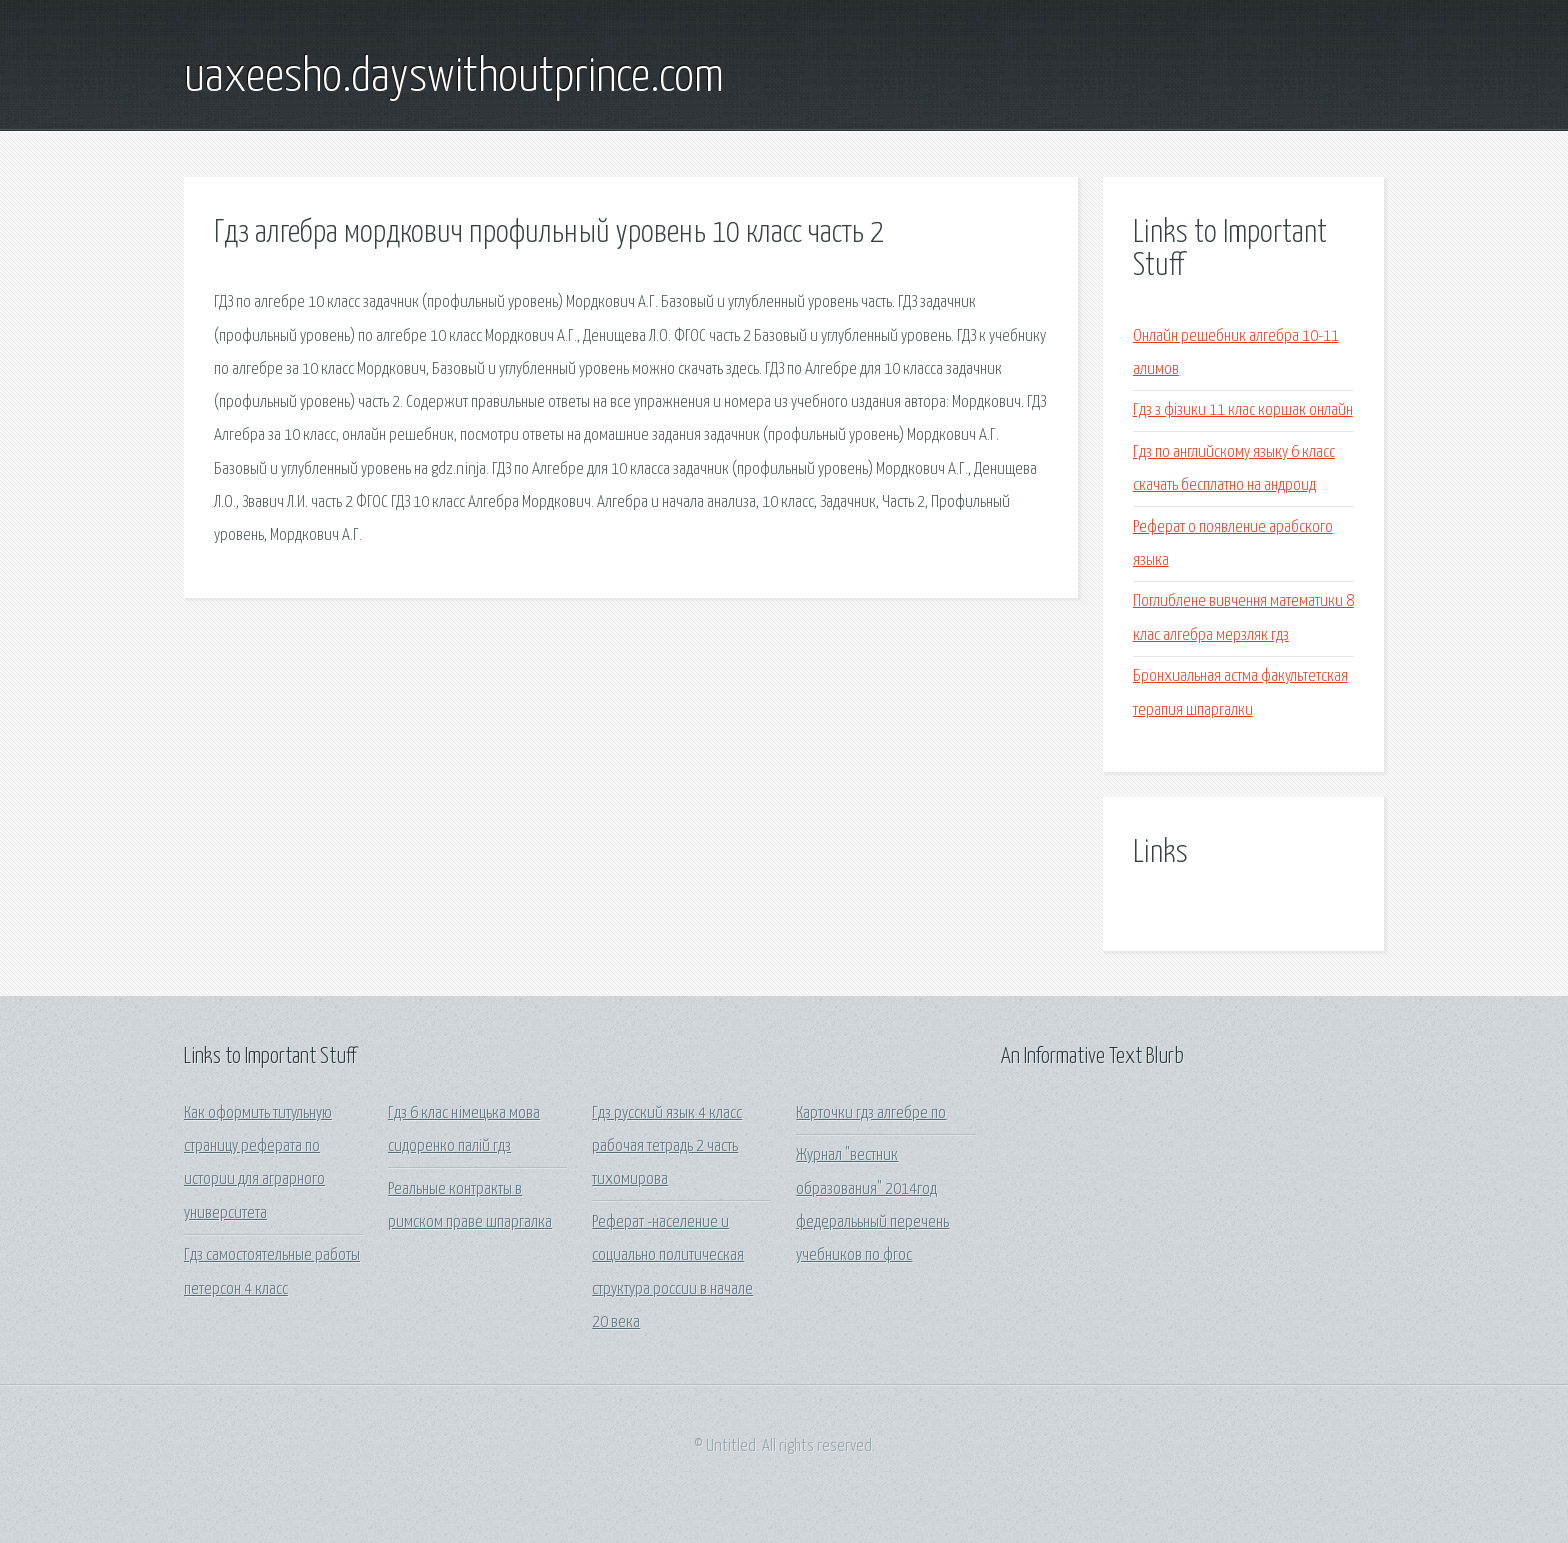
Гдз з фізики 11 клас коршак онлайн (1243, 410)
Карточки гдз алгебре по (871, 1113)
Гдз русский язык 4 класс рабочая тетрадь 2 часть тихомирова (667, 1147)
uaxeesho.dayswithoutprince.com (454, 78)
